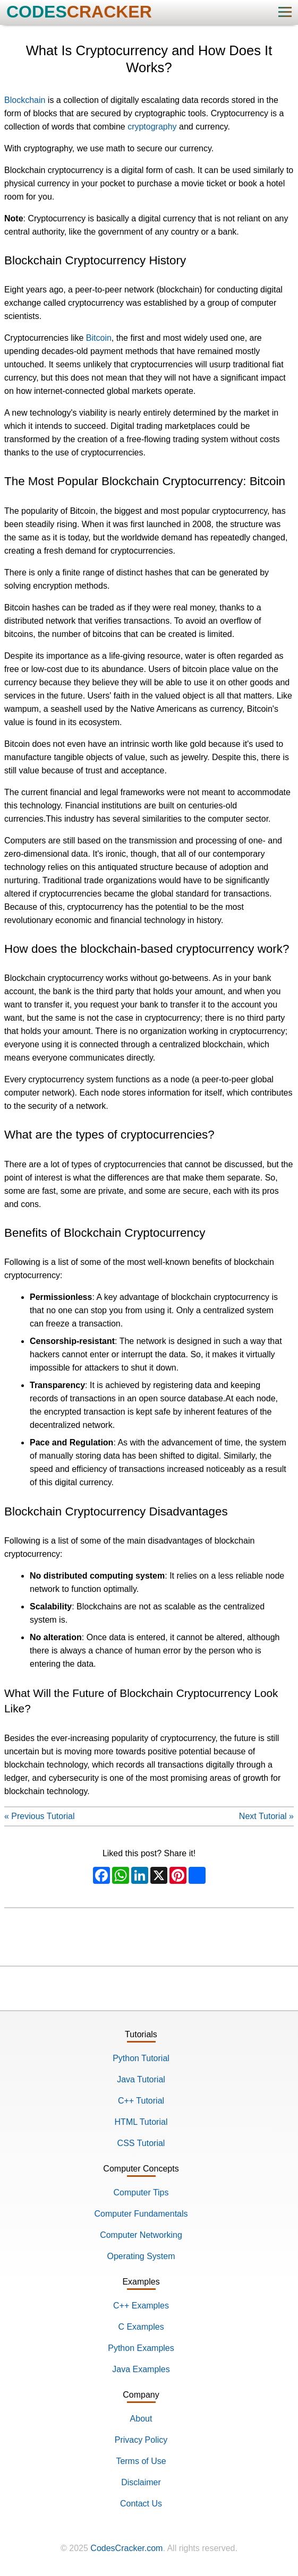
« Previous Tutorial (39, 1816)
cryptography (152, 126)
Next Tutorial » (266, 1816)
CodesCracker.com (126, 2548)
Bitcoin (99, 337)
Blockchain (24, 100)
